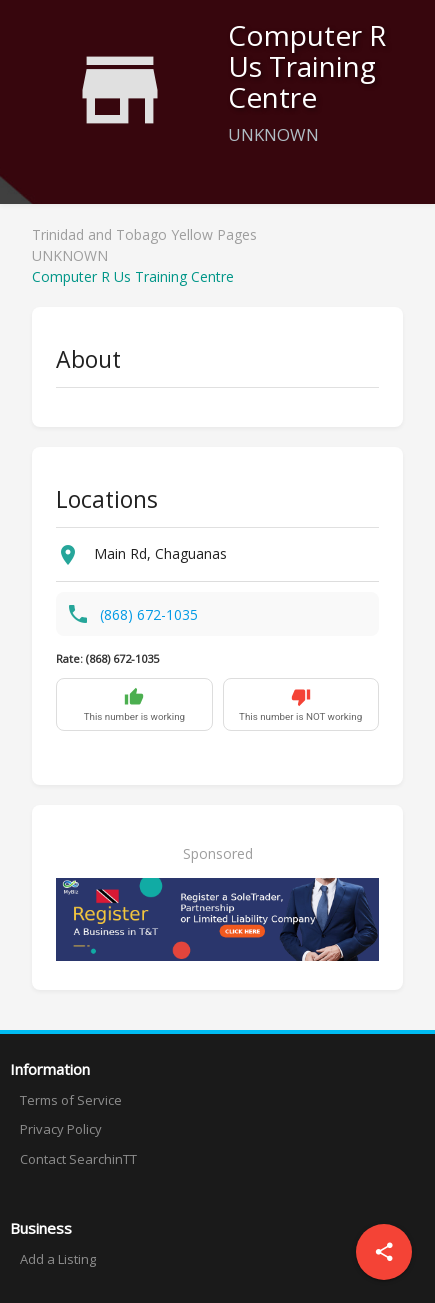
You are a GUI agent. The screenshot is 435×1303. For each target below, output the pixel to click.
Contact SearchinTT (78, 1159)
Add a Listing (58, 1259)
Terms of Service (71, 1100)
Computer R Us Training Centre (133, 276)
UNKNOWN (70, 255)
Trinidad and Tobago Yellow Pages (144, 234)
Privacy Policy (61, 1129)
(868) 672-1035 (149, 614)
